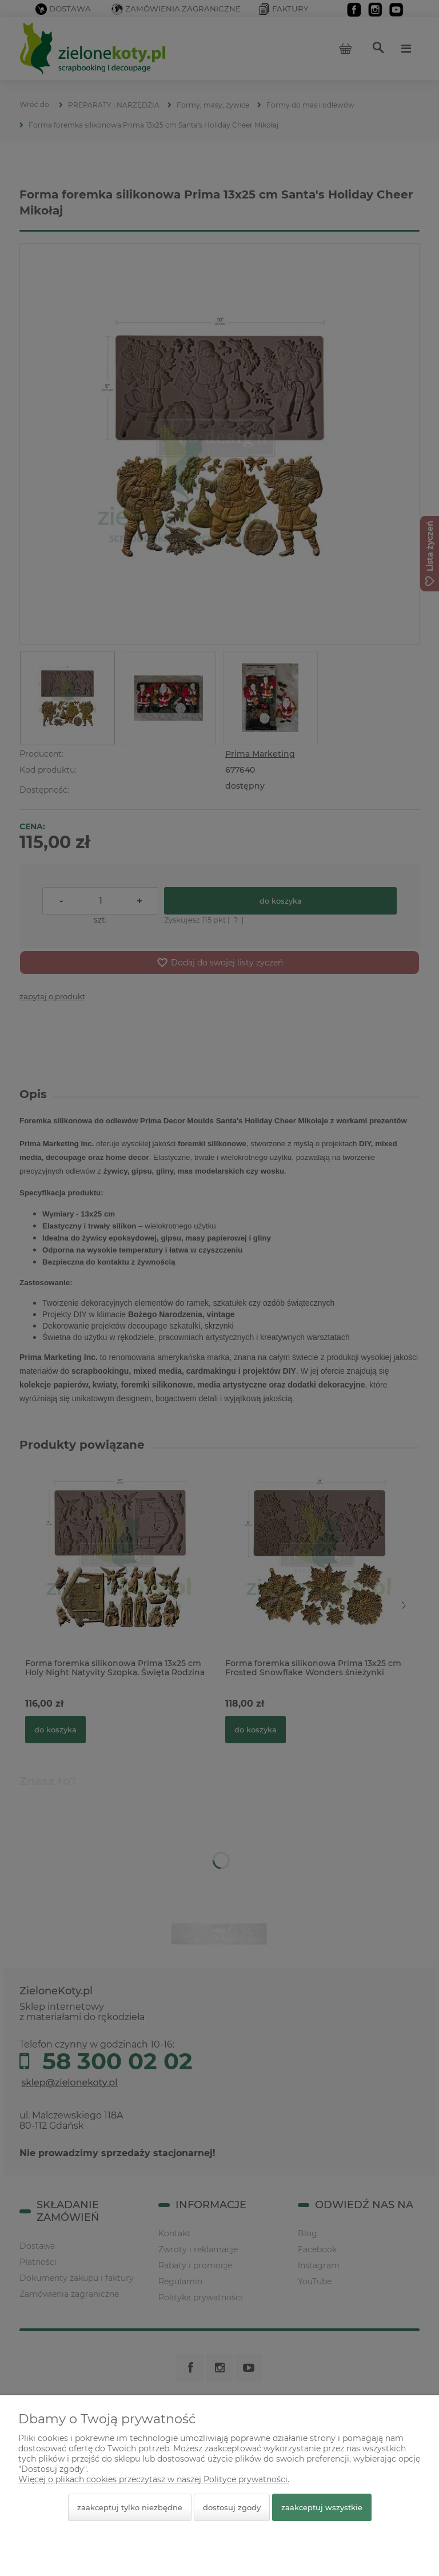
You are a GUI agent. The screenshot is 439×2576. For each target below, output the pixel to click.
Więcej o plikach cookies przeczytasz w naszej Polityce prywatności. (153, 2479)
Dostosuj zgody (232, 2507)
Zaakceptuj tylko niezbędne (129, 2507)
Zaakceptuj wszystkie (321, 2507)
